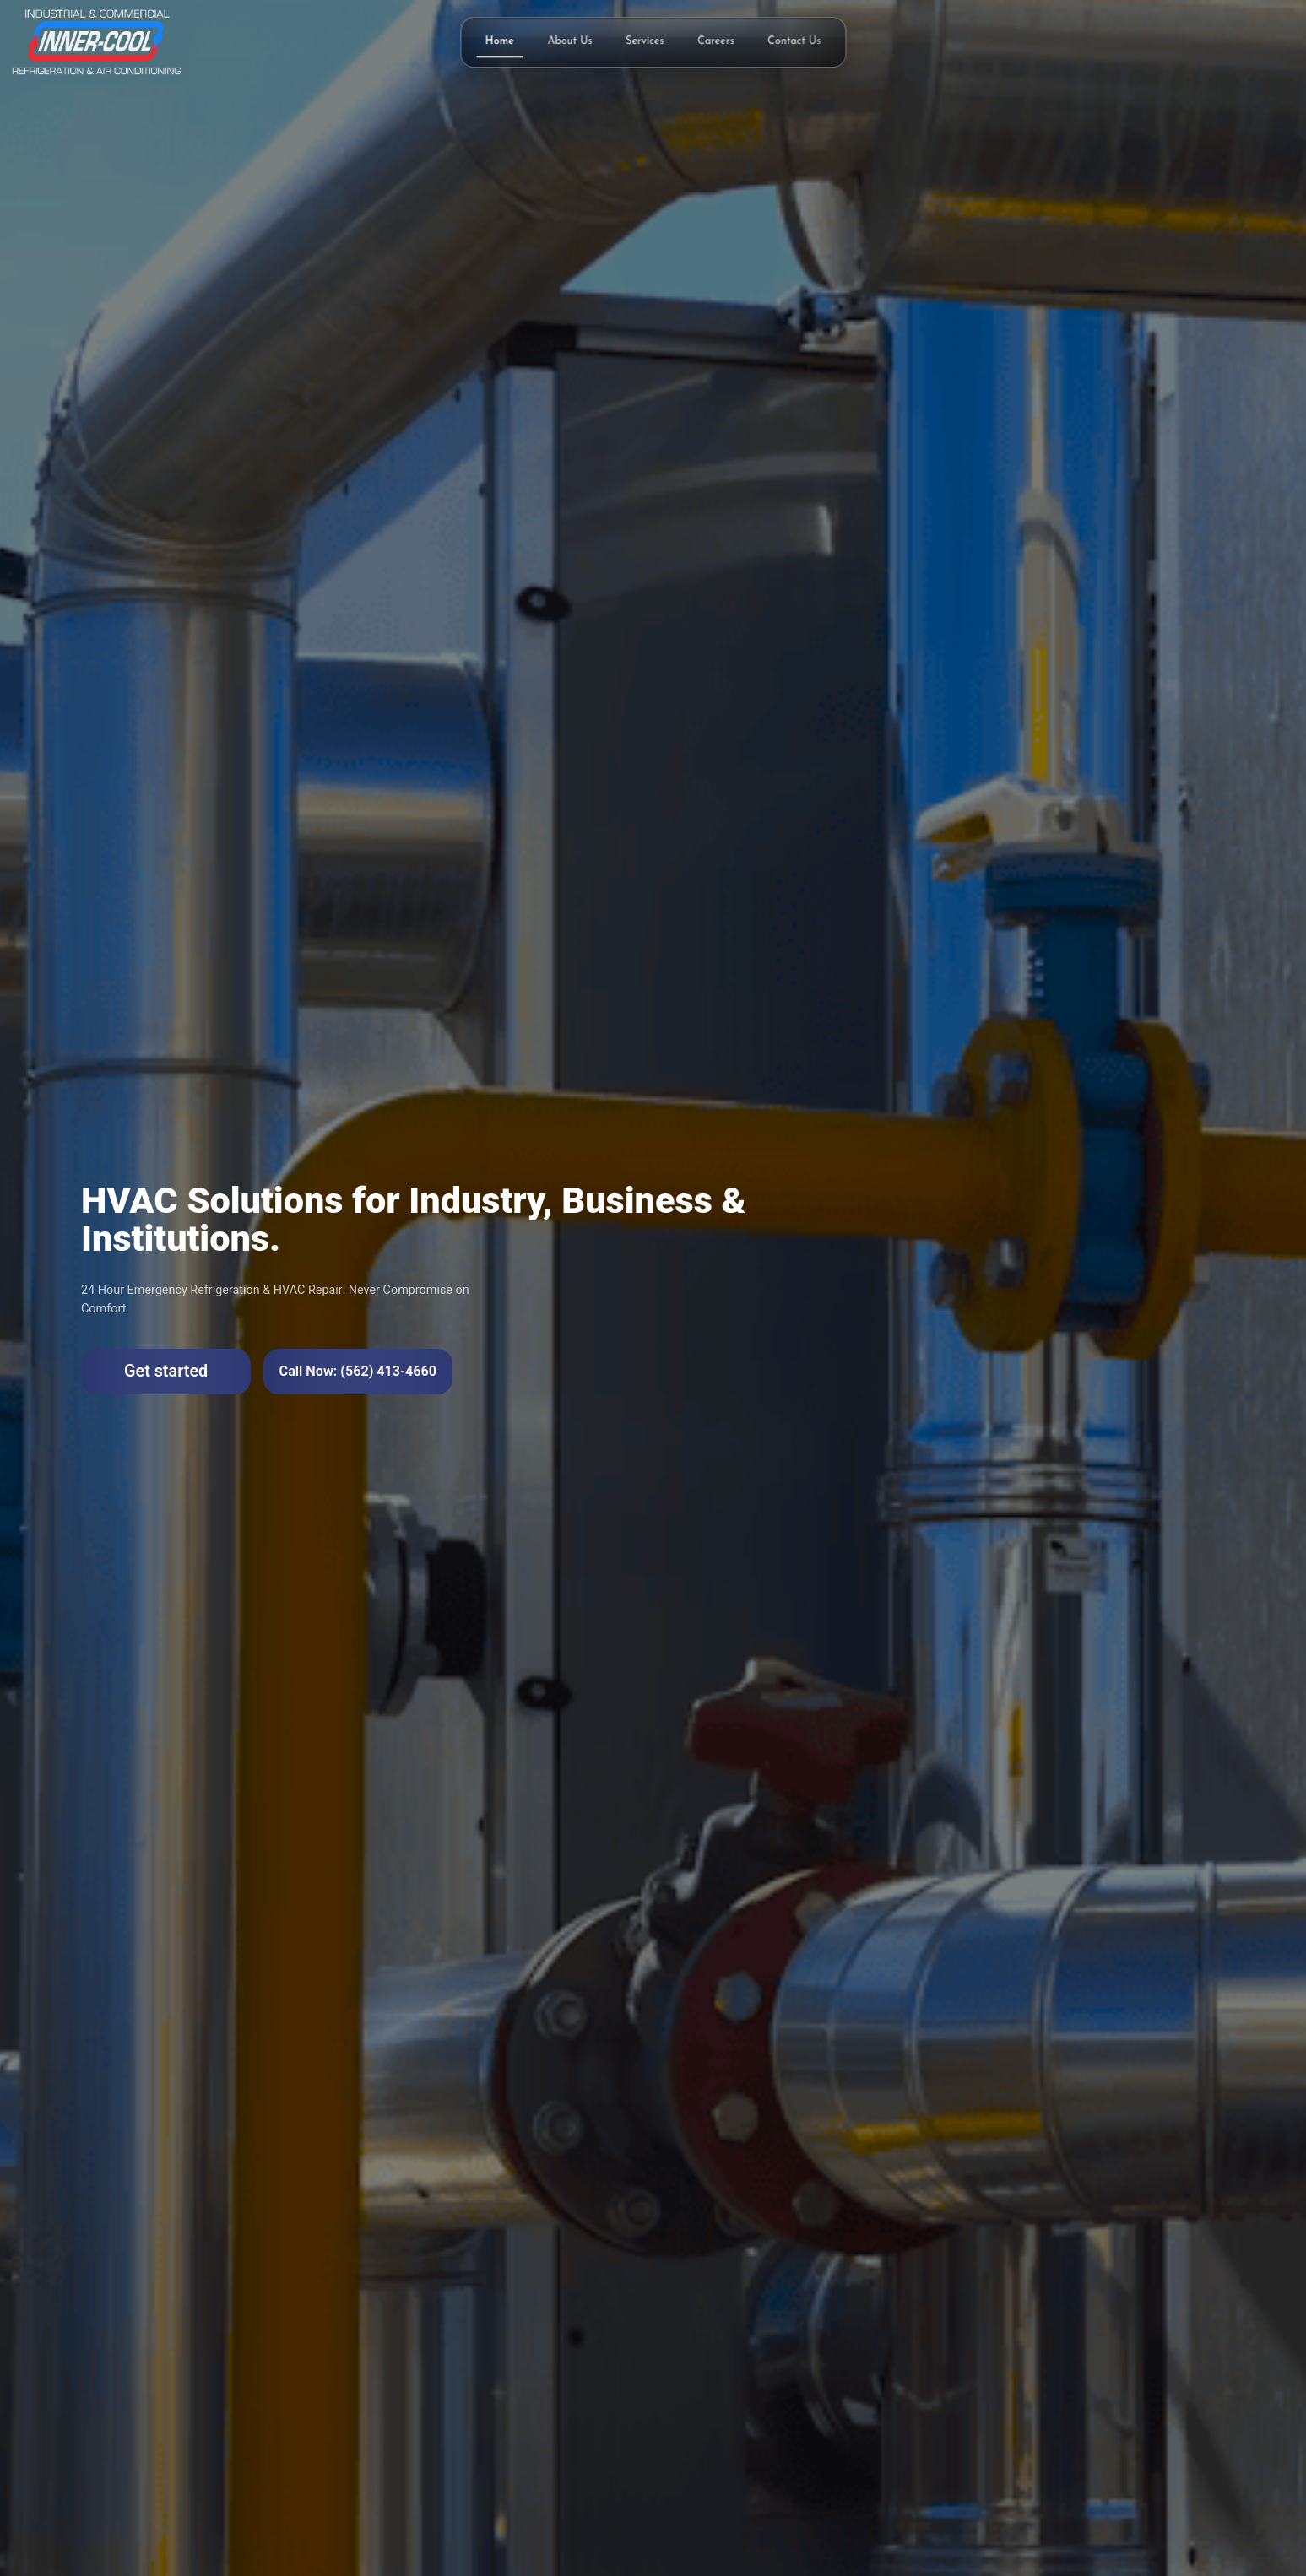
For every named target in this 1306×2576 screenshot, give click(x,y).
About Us (570, 41)
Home (499, 41)
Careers (715, 41)
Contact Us (794, 41)
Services (645, 41)
